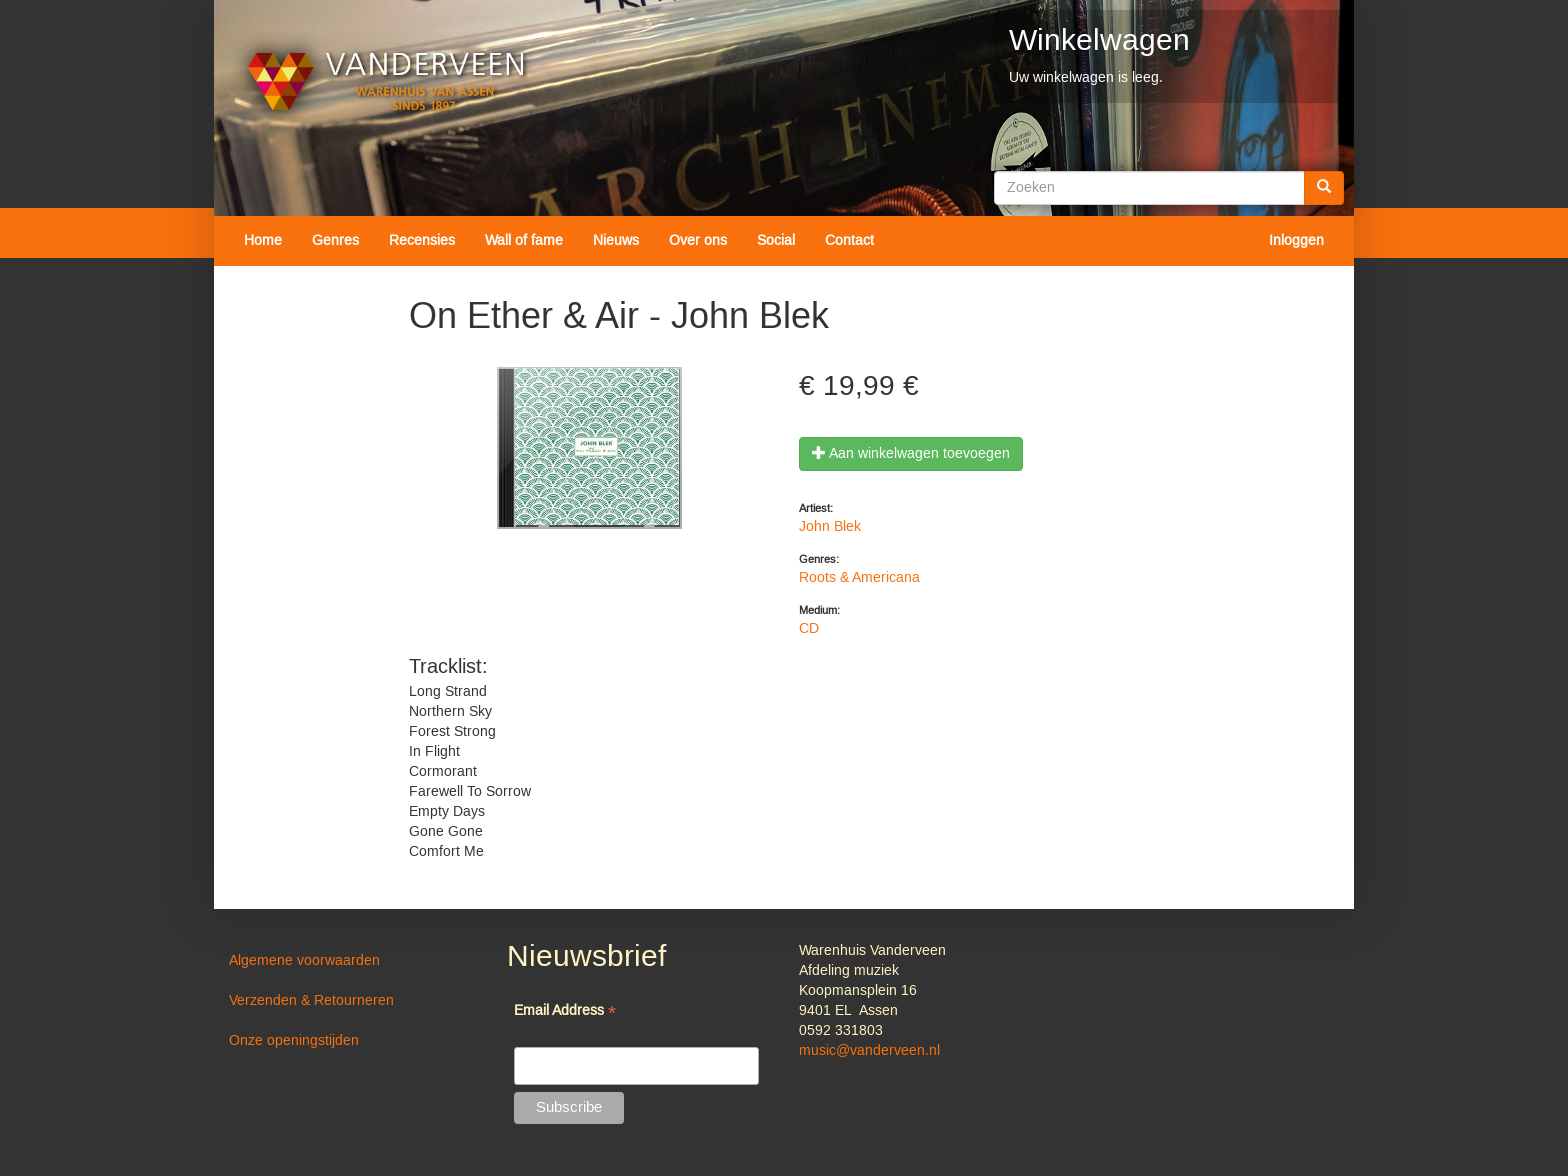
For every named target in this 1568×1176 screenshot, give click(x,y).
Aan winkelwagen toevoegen (911, 454)
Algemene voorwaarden (304, 961)
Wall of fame (524, 241)
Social (776, 241)
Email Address (565, 1012)
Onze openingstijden (294, 1041)
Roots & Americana (859, 578)
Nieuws (616, 241)
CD (809, 629)
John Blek (830, 527)
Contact (849, 241)
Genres (335, 241)
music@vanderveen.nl (869, 1051)
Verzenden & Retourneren (311, 1001)
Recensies (422, 241)
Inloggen (1296, 241)
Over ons (698, 241)
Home (263, 241)
